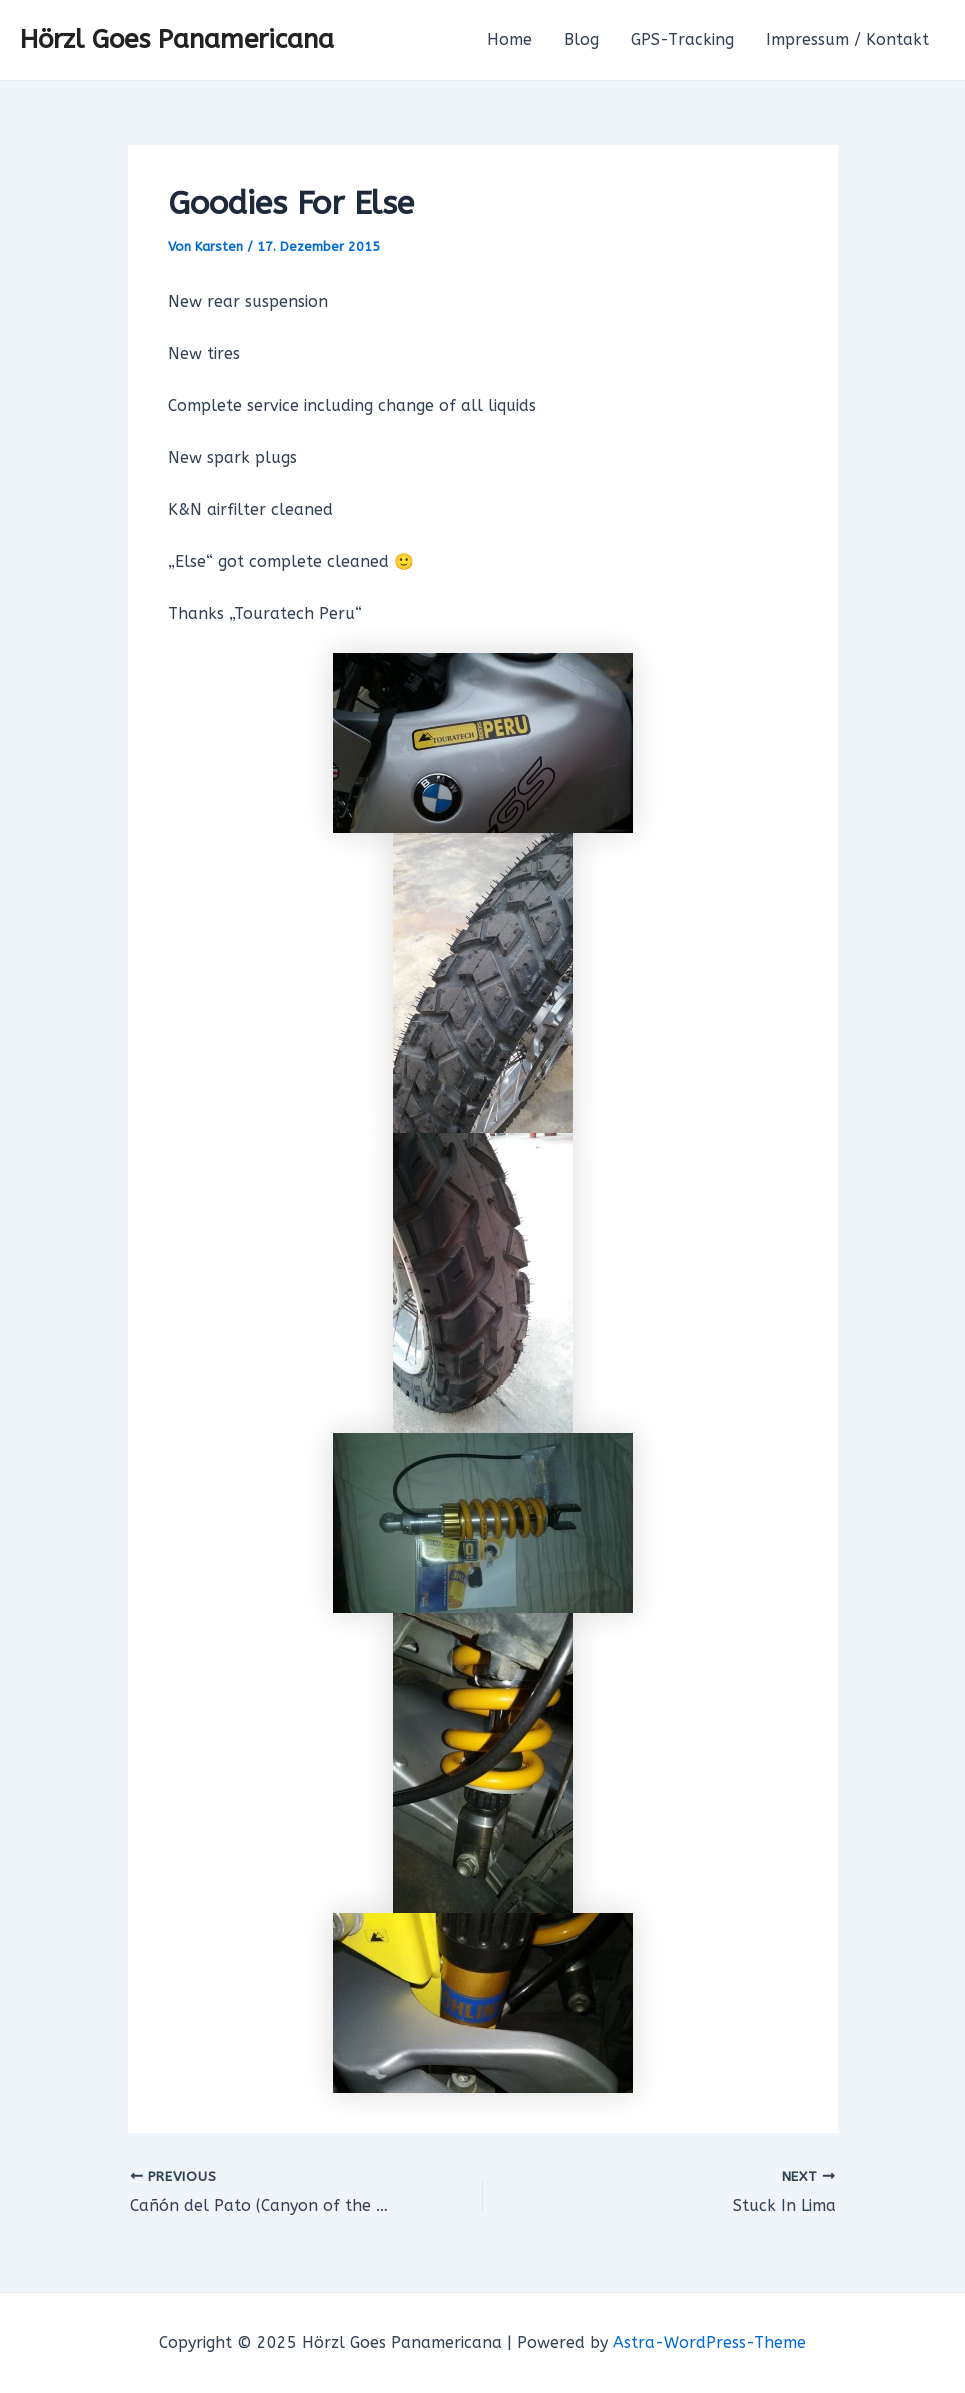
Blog (581, 39)
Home (509, 39)
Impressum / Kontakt (847, 39)
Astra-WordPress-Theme (709, 2342)
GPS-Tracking (682, 39)
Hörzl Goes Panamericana (177, 39)
